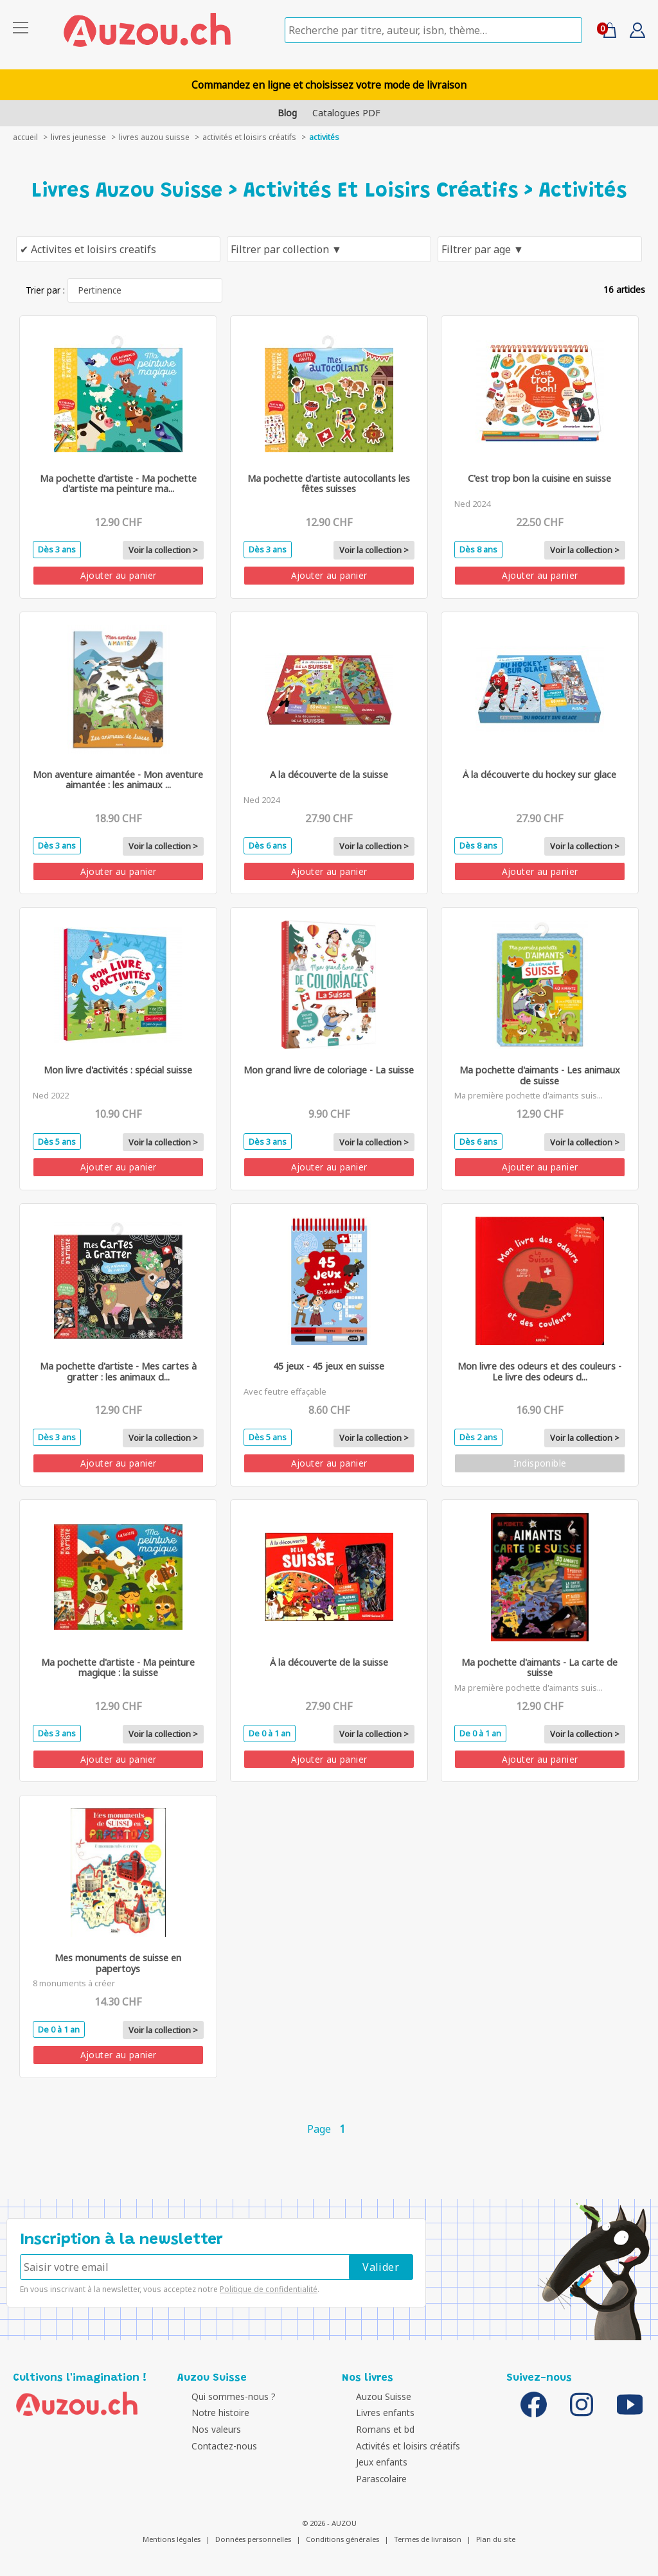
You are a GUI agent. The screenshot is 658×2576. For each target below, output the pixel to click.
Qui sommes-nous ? (223, 2396)
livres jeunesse (78, 137)
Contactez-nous (213, 2446)
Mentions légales (171, 2539)
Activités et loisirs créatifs (249, 137)
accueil (25, 137)
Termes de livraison (427, 2539)
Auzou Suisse (372, 2396)
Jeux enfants (370, 2462)
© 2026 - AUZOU (329, 2523)
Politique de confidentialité (268, 2289)
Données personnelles (253, 2539)
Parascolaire (370, 2479)
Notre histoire (209, 2412)
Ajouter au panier (118, 575)
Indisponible (540, 1463)
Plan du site (495, 2539)
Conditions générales (342, 2539)
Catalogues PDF (346, 113)
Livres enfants (374, 2412)
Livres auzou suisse (154, 137)
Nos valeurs (205, 2429)
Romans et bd (374, 2429)
